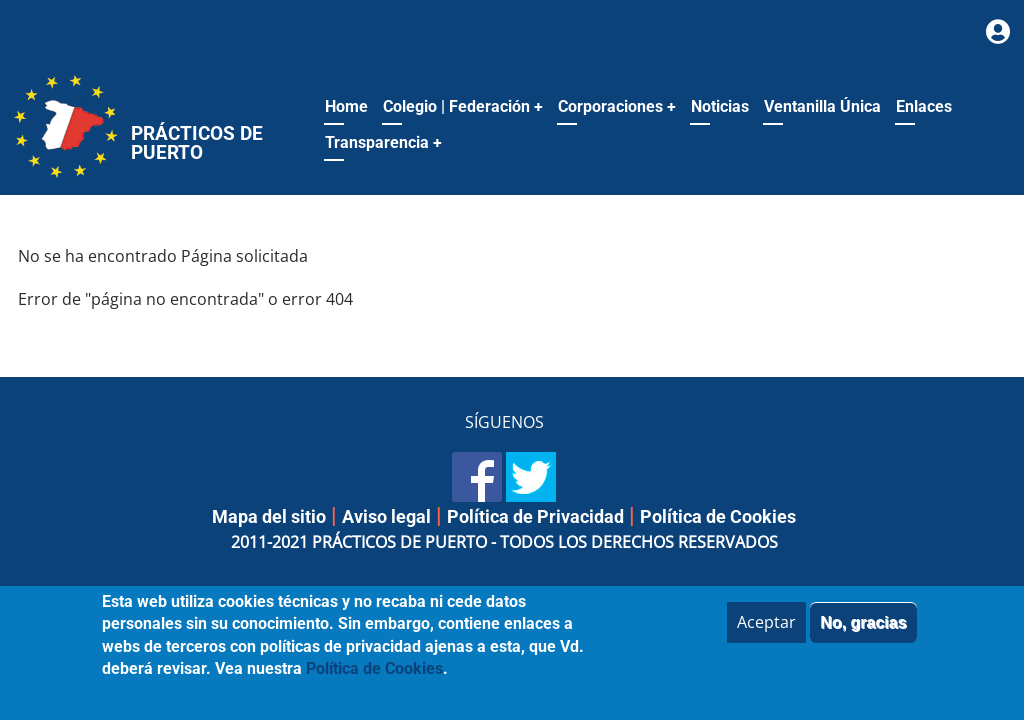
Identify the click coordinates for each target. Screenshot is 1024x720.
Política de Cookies (718, 516)
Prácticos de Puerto (197, 143)
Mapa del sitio (269, 516)
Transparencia (383, 142)
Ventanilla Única (822, 106)
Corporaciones (617, 106)
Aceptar (766, 634)
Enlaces (924, 106)
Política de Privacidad (535, 516)
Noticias (720, 106)
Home (346, 106)
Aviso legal (386, 516)
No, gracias (863, 634)
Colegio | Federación (463, 106)
